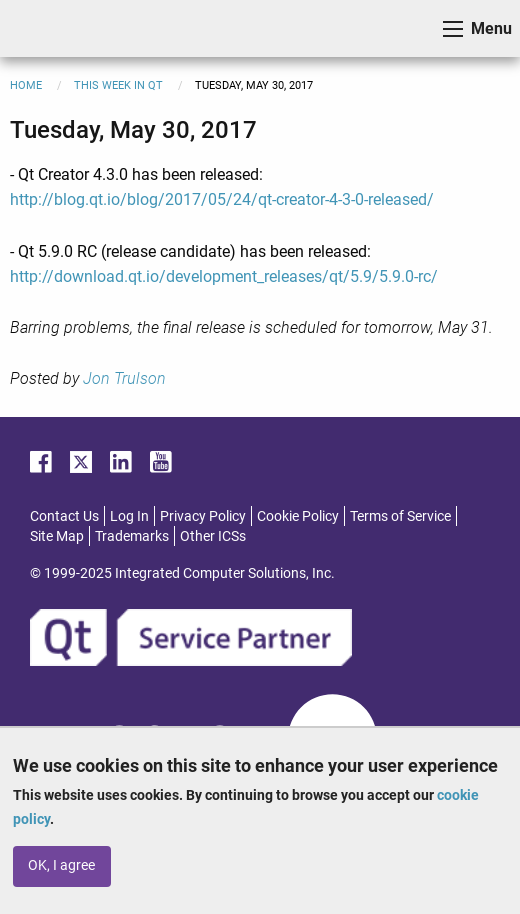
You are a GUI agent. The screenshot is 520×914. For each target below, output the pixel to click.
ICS (46, 28)
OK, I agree (61, 865)
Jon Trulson (124, 378)
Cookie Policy (298, 516)
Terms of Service (400, 516)
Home (26, 85)
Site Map (57, 536)
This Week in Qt (118, 85)
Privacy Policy (203, 516)
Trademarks (132, 536)
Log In (129, 516)
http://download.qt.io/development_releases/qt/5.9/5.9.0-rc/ (224, 276)
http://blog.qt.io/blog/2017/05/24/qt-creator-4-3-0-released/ (222, 199)
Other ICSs (213, 536)
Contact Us (64, 516)
